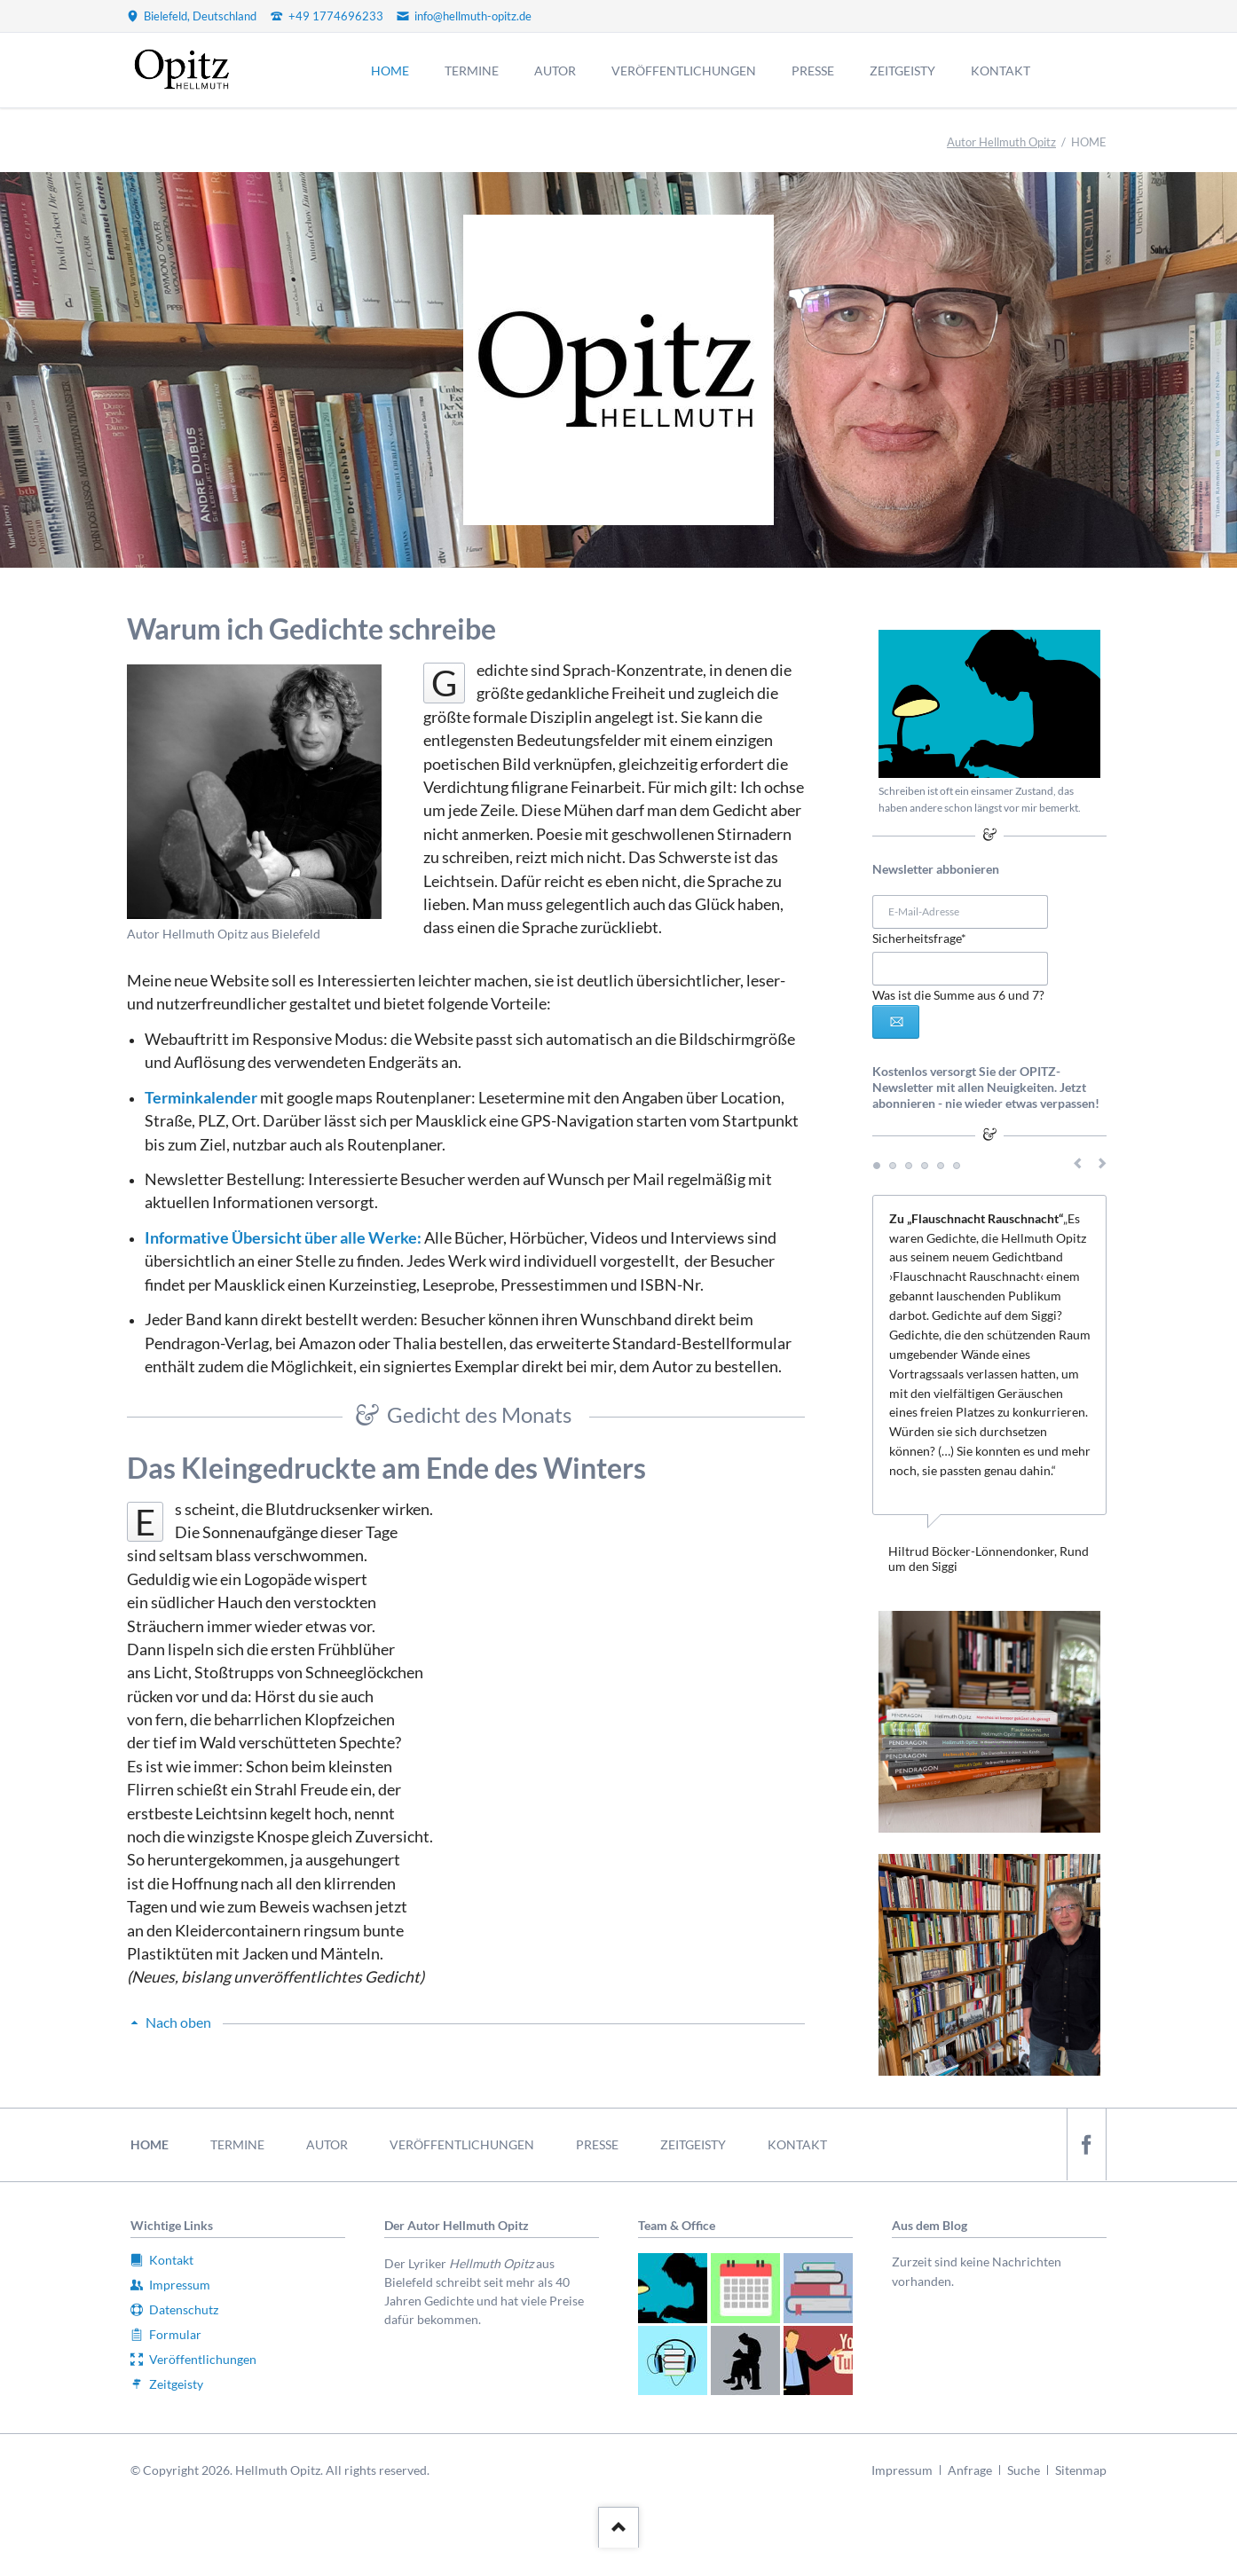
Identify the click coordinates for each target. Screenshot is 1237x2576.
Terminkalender (201, 1097)
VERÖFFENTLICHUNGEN (462, 2144)
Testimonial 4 (925, 1166)
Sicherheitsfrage (919, 937)
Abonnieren (895, 1022)
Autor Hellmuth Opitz (1001, 142)
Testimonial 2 (893, 1166)
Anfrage (970, 2470)
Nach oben (178, 2022)
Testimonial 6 (957, 1166)
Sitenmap (1081, 2470)
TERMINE (237, 2144)
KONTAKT (797, 2144)
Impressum (902, 2470)
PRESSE (597, 2144)
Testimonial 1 (877, 1166)
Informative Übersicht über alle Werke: (283, 1238)
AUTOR (327, 2144)
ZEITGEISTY (693, 2144)
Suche (1023, 2470)
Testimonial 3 (909, 1166)
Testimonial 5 (941, 1166)
